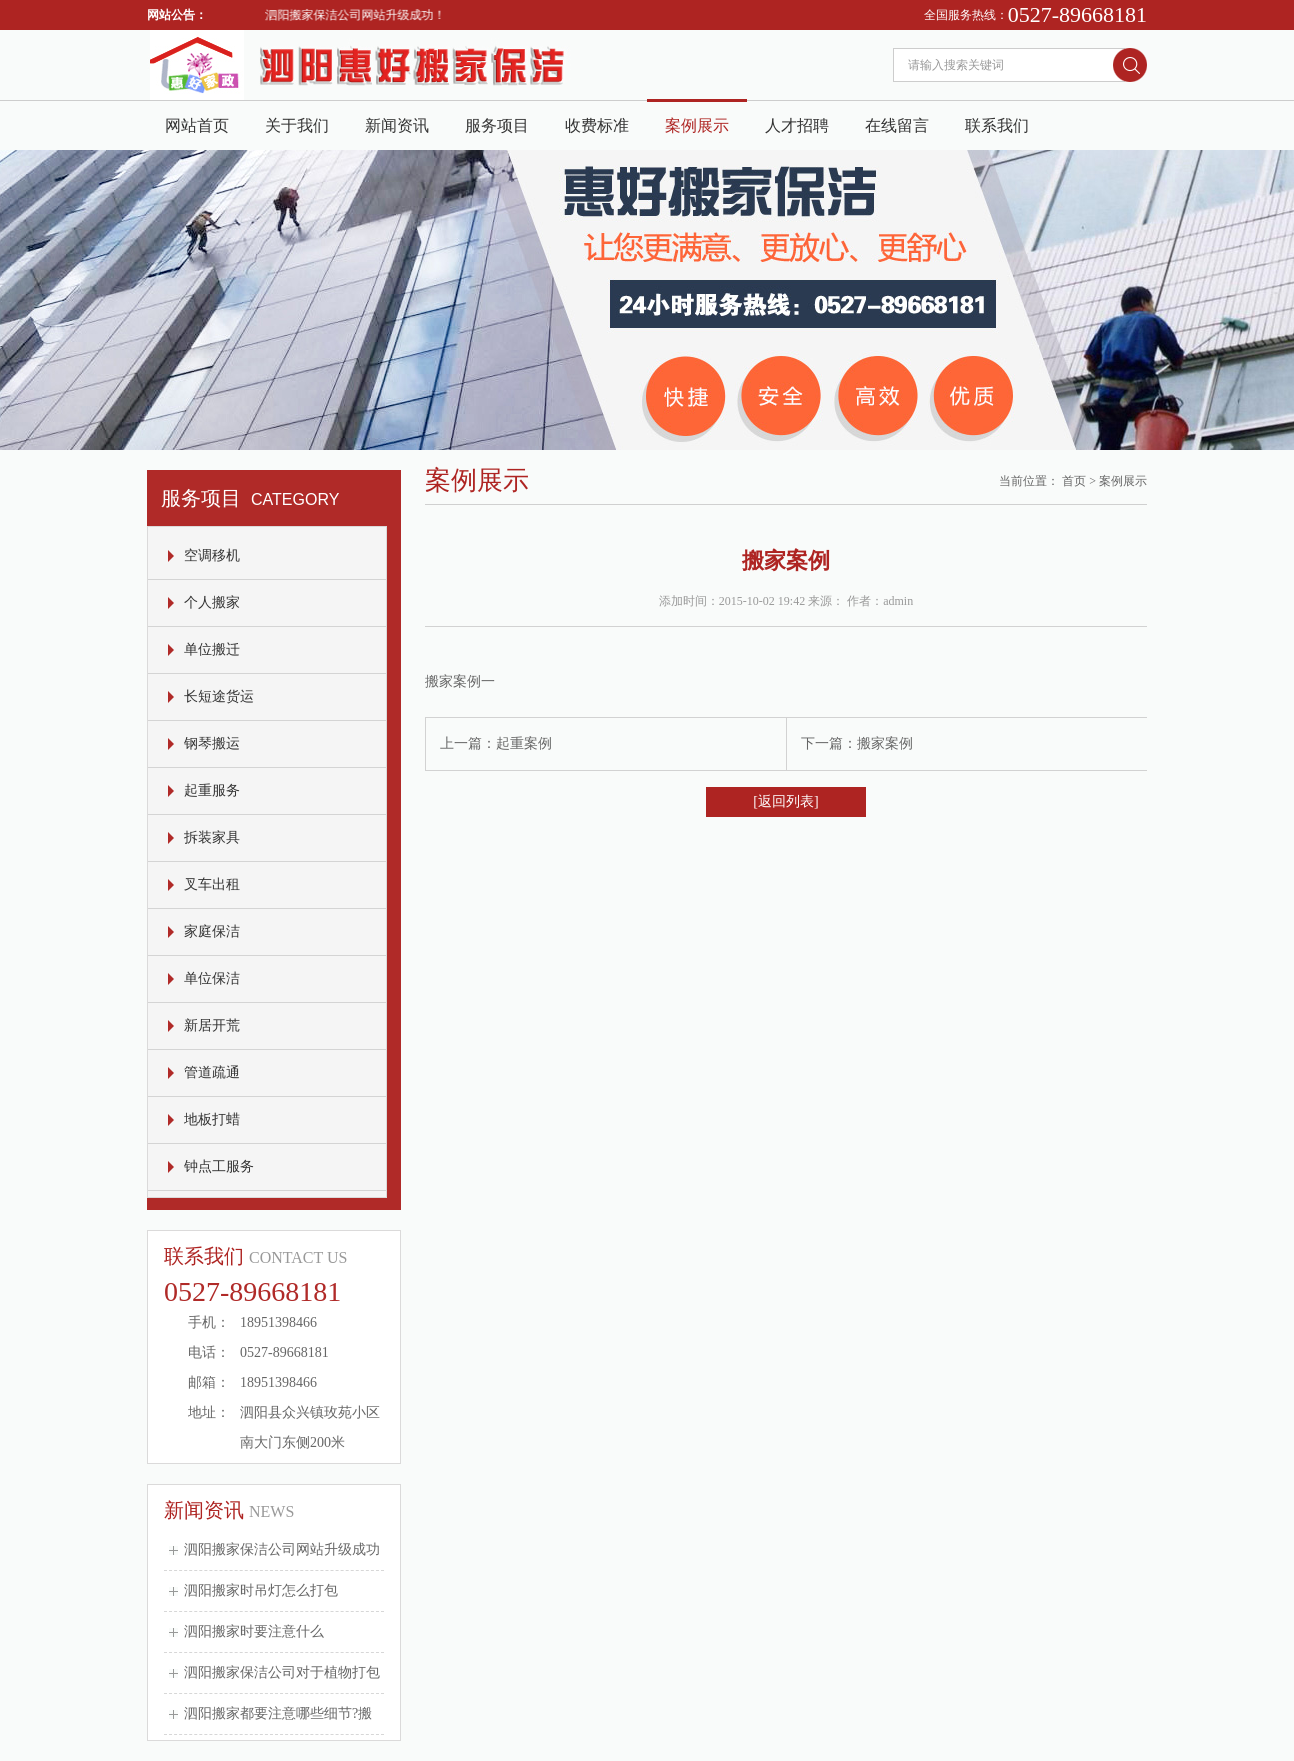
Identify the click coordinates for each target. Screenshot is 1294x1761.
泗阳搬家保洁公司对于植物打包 (282, 1672)
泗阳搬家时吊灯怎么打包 (261, 1590)
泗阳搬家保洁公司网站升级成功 (282, 1549)
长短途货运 (219, 696)
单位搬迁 (212, 649)
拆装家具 (212, 837)
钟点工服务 (219, 1166)
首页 (1074, 481)
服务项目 (497, 125)
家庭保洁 (212, 931)
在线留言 (897, 125)
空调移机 (212, 555)
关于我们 (297, 125)
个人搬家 (212, 602)
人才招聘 (797, 125)
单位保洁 (212, 978)
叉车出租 (212, 884)
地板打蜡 (212, 1119)
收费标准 (597, 125)
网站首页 (197, 125)
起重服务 (212, 790)
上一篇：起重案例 (496, 743)
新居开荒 (212, 1025)
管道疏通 (212, 1072)
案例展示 (697, 125)
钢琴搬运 (212, 743)
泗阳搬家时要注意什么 (254, 1631)
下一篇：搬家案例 (857, 743)
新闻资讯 (397, 125)
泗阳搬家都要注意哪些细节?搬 (278, 1713)
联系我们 (997, 125)
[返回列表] (785, 801)
